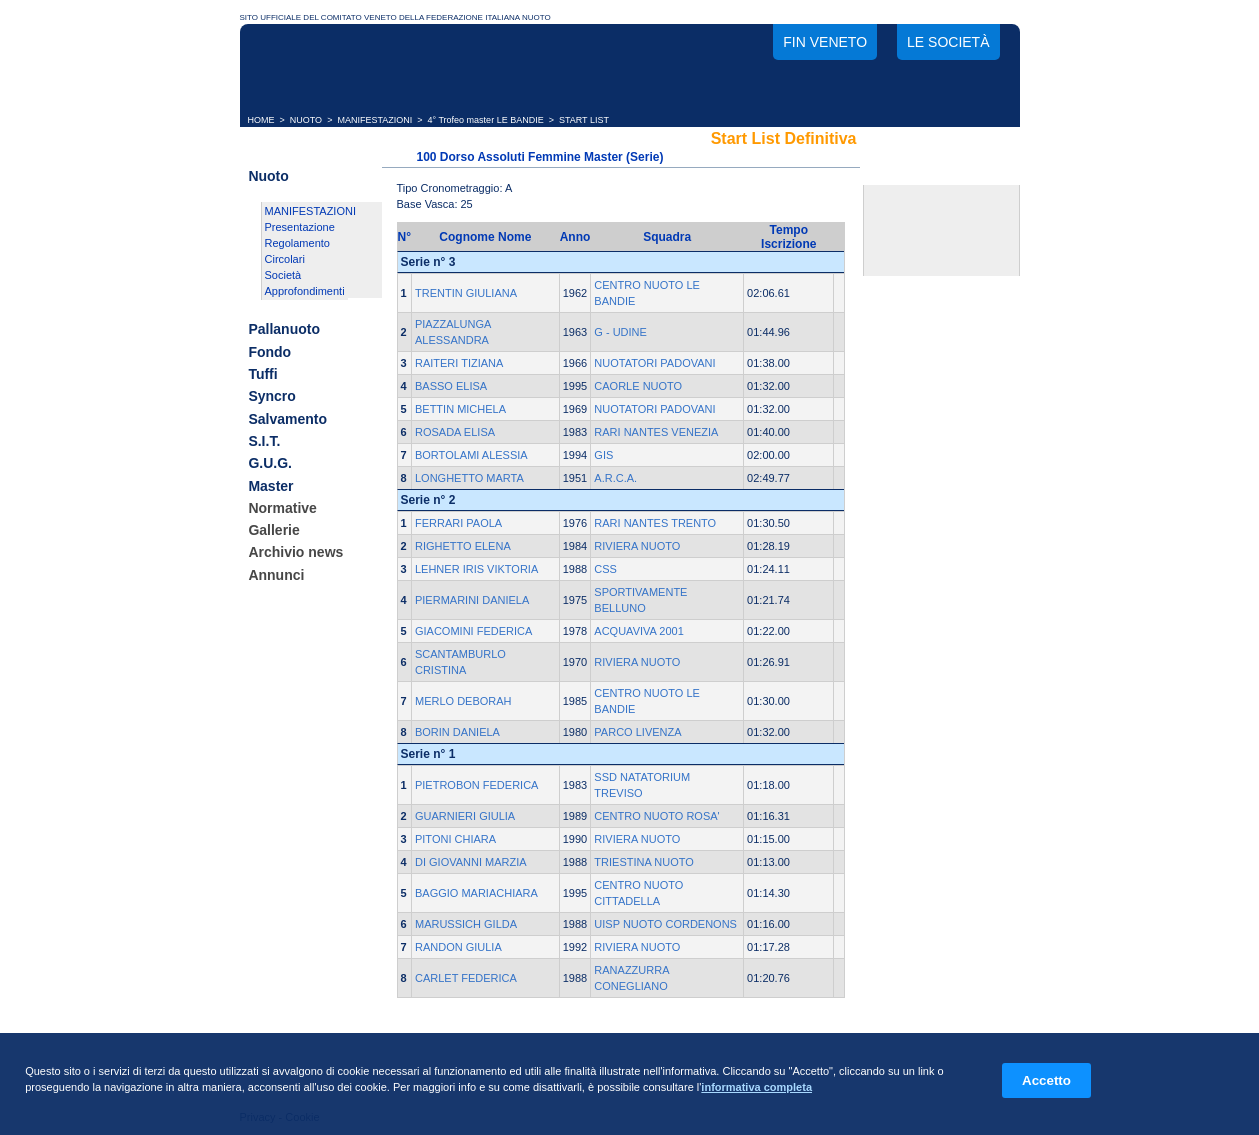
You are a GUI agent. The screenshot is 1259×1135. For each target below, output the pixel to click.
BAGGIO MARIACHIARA (476, 893)
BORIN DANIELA (457, 732)
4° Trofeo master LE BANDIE (486, 120)
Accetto (1046, 1080)
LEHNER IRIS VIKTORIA (476, 569)
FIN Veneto (825, 42)
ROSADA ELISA (455, 432)
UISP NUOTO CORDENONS (665, 924)
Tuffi (262, 374)
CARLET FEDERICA (466, 978)
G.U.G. (270, 464)
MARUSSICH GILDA (466, 924)
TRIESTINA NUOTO (643, 862)
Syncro (271, 397)
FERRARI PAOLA (458, 523)
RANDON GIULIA (458, 947)
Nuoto (268, 176)
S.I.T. (264, 441)
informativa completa (756, 1087)
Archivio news (295, 553)
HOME (261, 120)
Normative (282, 508)
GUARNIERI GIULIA (465, 816)
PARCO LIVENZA (637, 732)
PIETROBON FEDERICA (476, 785)
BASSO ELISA (451, 386)
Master (270, 486)
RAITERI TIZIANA (459, 363)
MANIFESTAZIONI (374, 120)
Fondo (269, 352)
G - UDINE (620, 332)
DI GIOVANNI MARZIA (471, 862)
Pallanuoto (284, 330)
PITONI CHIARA (455, 839)
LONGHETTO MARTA (469, 478)
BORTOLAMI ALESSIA (471, 455)
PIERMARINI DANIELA (472, 600)
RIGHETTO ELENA (463, 546)
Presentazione (300, 227)
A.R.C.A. (615, 478)
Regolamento (297, 243)
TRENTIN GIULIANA (466, 293)
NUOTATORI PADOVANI (654, 363)
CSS (605, 569)
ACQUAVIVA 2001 (638, 631)
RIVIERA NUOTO (637, 546)
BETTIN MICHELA (460, 409)
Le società (948, 42)
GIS (603, 455)
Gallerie (273, 530)
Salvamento (287, 419)
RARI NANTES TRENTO (655, 523)
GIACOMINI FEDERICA (473, 631)
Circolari (285, 259)
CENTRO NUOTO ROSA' (656, 816)
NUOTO (306, 120)
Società (283, 275)
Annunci (276, 575)
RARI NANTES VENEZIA (656, 432)
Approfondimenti (305, 291)
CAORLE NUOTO (638, 386)
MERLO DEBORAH (463, 701)
